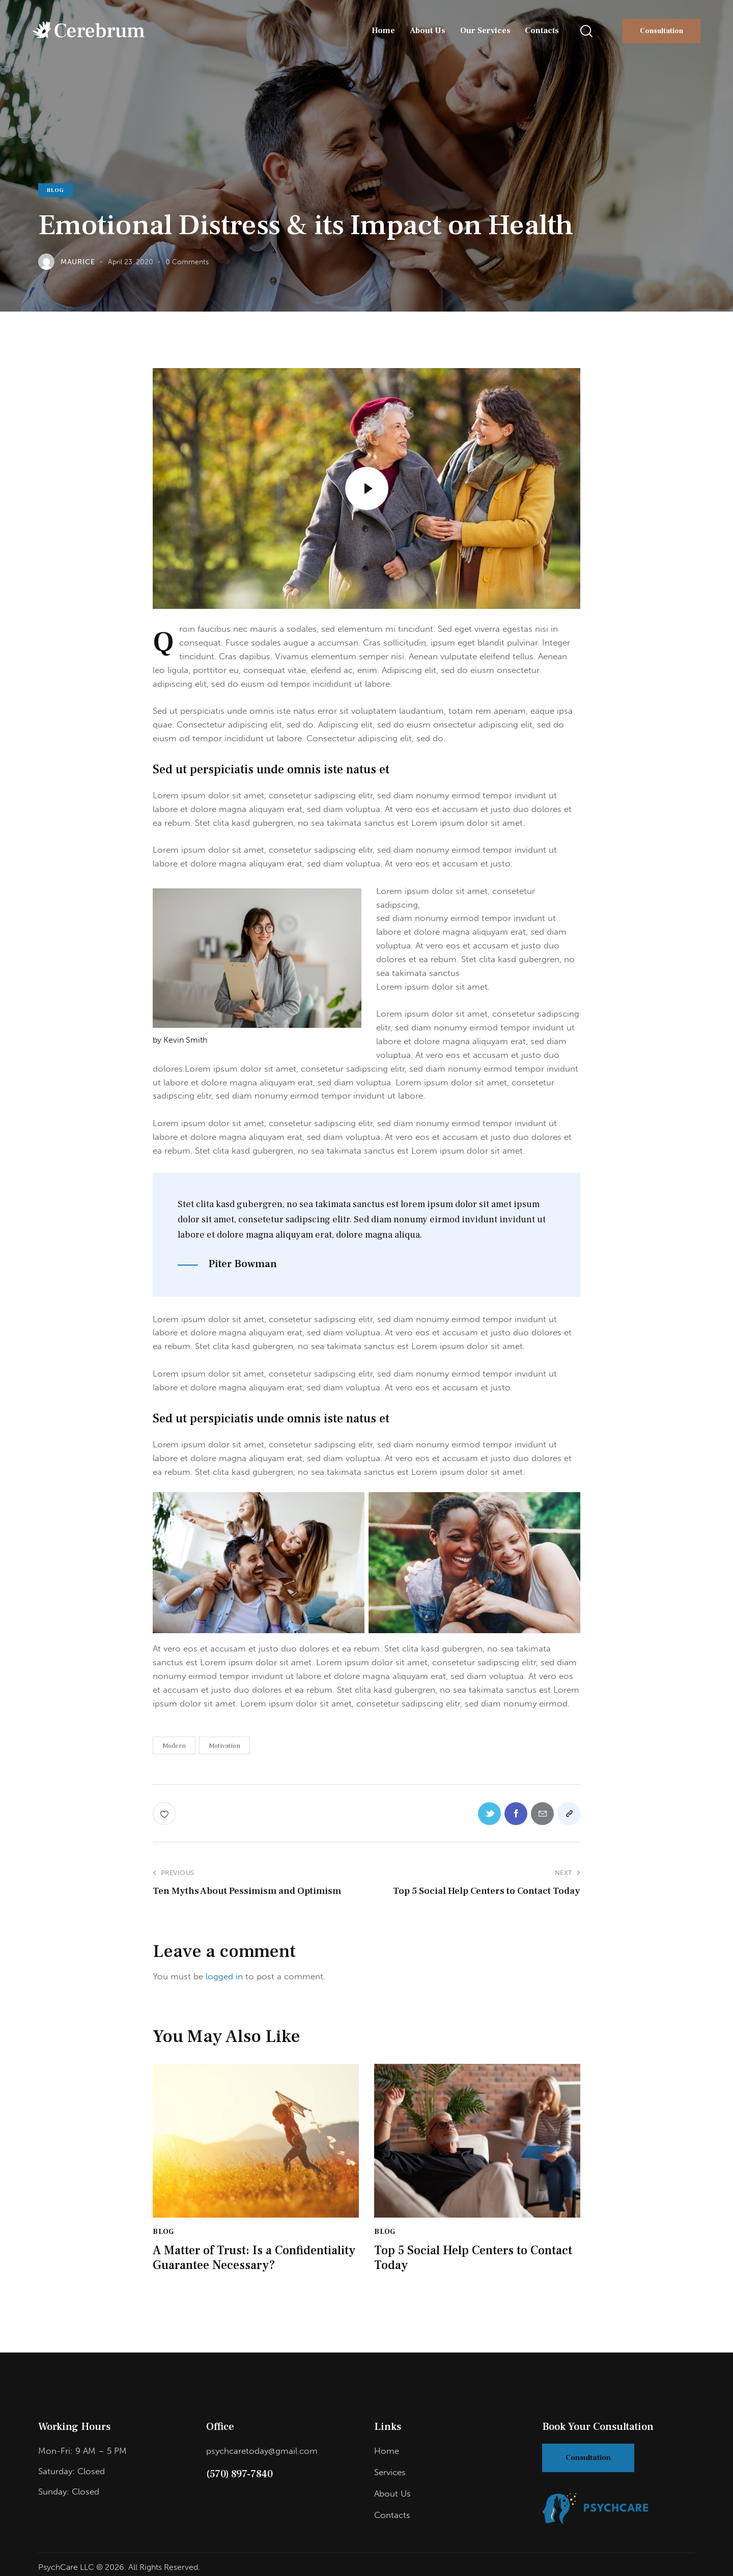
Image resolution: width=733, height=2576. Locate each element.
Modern (174, 1746)
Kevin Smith (185, 1040)
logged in (224, 1976)
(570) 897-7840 (239, 2474)
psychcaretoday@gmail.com (262, 2451)
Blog (55, 190)
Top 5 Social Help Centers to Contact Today (473, 2258)
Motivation (224, 1746)
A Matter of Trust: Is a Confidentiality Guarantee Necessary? (254, 2258)
